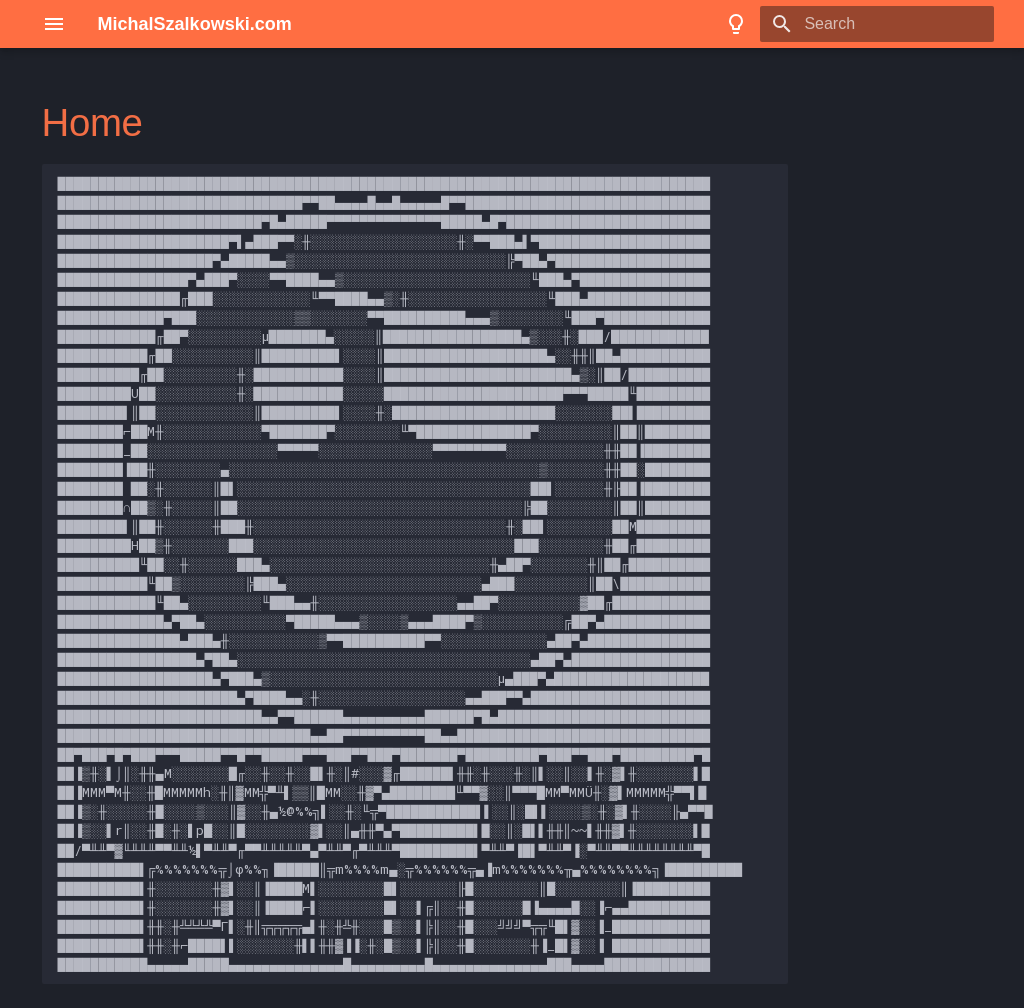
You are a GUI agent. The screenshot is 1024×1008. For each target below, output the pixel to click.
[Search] (877, 24)
